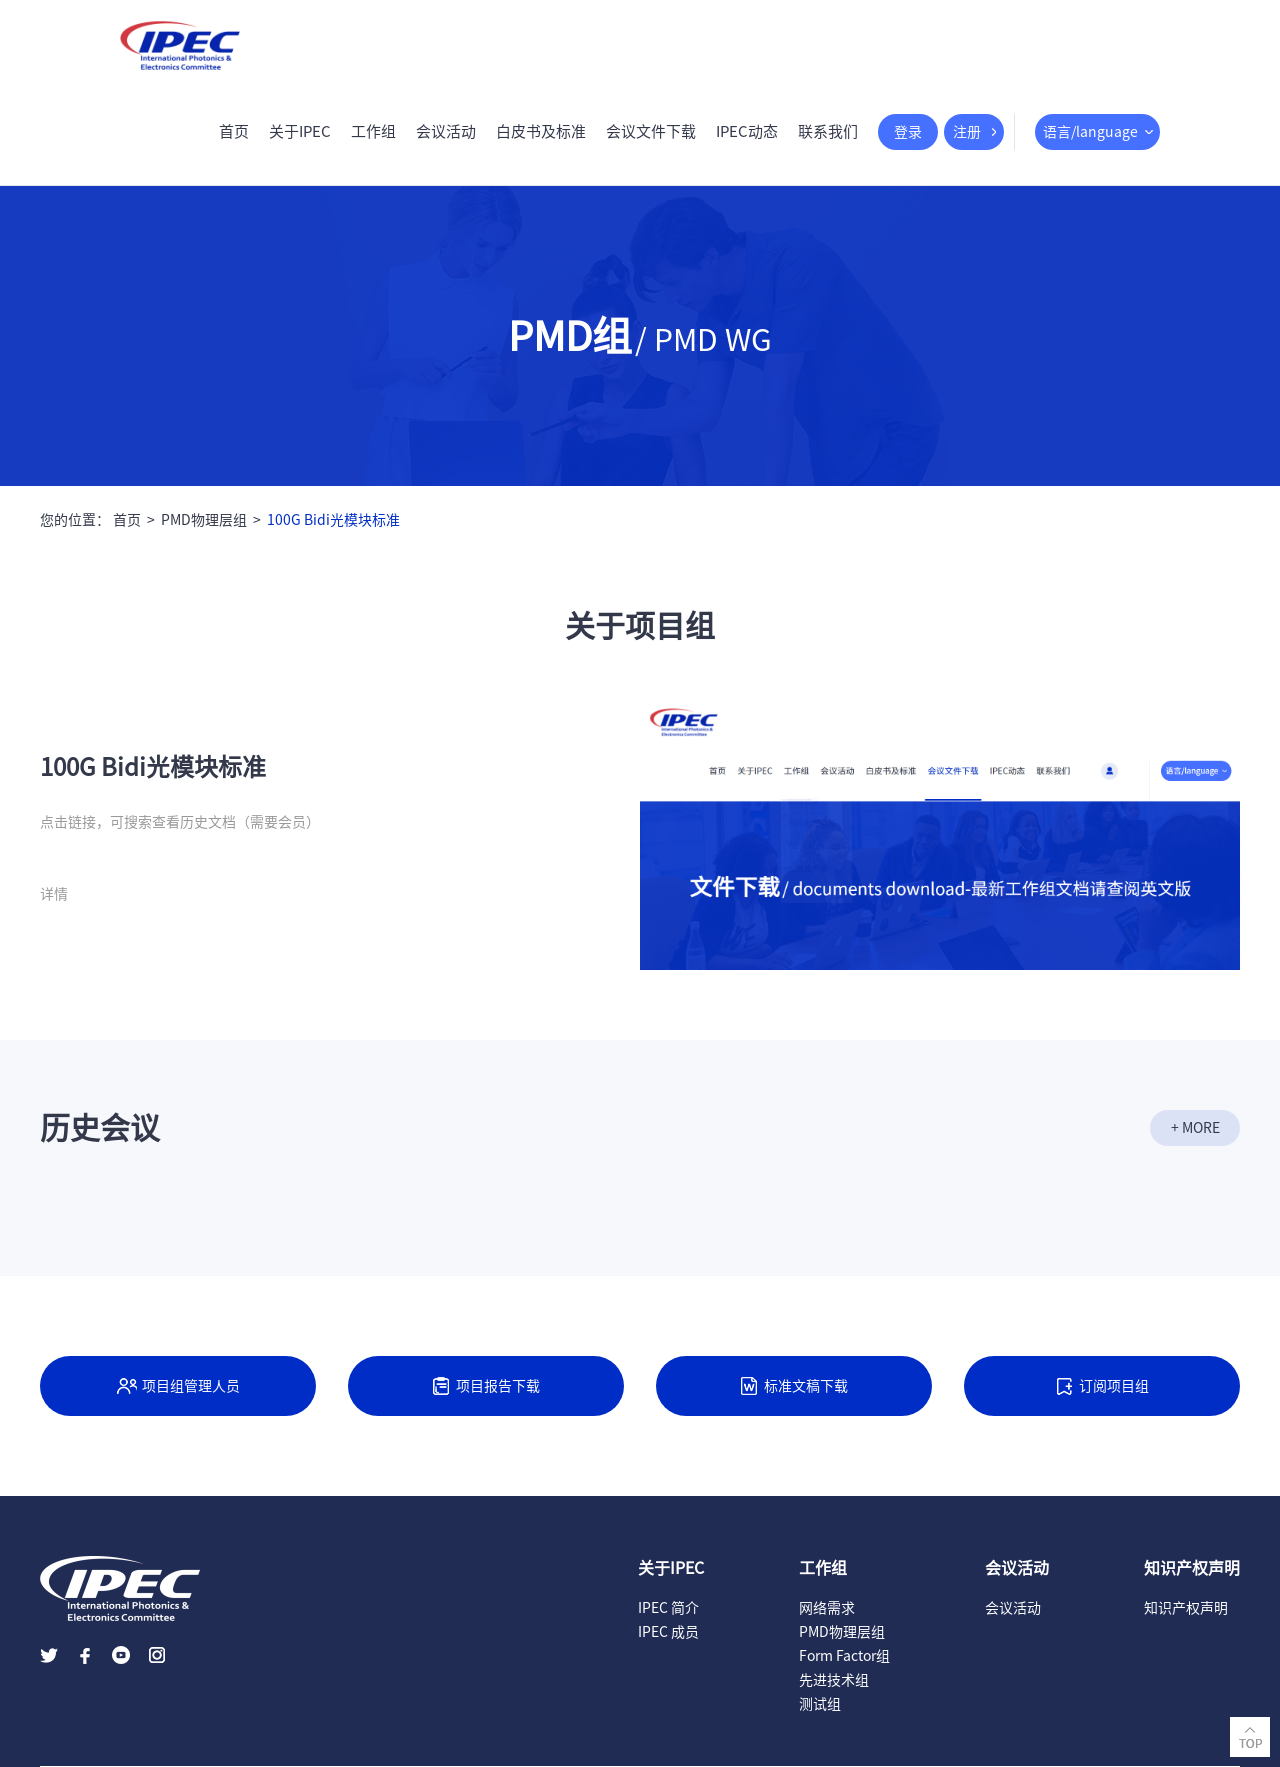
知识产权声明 (1186, 1608)
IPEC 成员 (668, 1632)
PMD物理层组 (204, 520)
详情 (54, 894)
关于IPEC (300, 131)
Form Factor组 (844, 1656)
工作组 (373, 131)
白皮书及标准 (541, 131)
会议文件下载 (651, 131)
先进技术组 (834, 1680)
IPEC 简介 (668, 1608)
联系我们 (828, 131)
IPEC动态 (747, 131)
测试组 (820, 1704)
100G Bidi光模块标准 (333, 520)
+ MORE (1195, 1128)
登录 (908, 132)
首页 (234, 131)
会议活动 (446, 131)
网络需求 (827, 1608)
